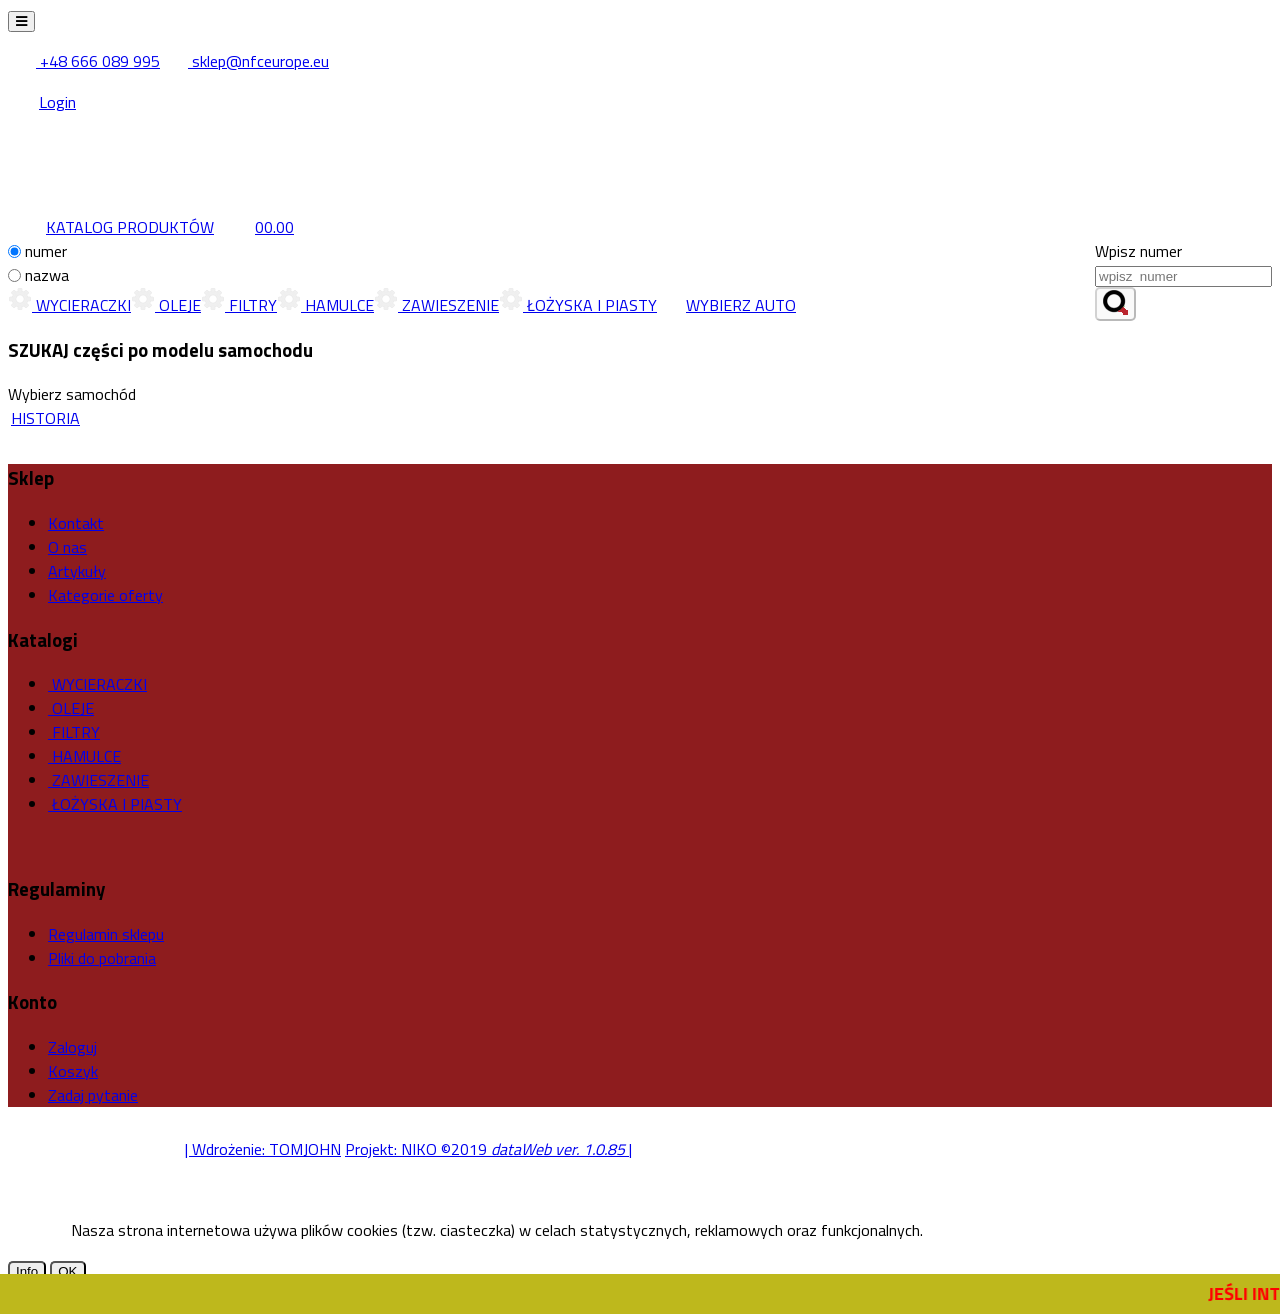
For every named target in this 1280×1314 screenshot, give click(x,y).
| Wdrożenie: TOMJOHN (263, 1149)
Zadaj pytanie (93, 1095)
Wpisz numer (1138, 251)
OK (67, 1271)
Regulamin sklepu (106, 934)
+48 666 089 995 (85, 61)
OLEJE (166, 305)
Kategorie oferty (105, 595)
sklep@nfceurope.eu (246, 61)
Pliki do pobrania (102, 958)
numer (46, 251)
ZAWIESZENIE (436, 305)
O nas (67, 547)
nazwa (47, 275)
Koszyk (73, 1071)
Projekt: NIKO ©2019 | (488, 1149)
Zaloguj (72, 1047)
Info (27, 1271)
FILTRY (239, 305)
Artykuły (77, 571)
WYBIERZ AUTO (726, 305)
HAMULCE (325, 305)
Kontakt (76, 523)
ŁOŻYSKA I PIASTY (578, 305)
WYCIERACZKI (69, 305)
